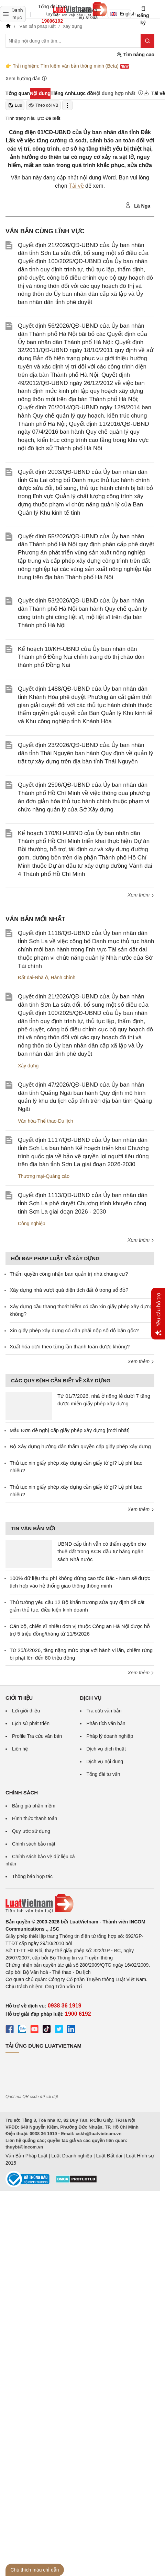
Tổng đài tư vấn (103, 1774)
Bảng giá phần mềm (33, 1805)
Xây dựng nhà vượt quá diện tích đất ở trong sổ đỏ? (69, 1290)
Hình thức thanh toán (34, 1818)
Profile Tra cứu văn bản (37, 1736)
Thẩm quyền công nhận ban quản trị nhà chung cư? (69, 1274)
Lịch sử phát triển (31, 1723)
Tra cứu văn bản (104, 1710)
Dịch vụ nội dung (105, 1761)
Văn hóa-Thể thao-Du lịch (45, 1121)
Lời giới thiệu (26, 1710)
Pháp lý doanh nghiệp (110, 1736)
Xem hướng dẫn (26, 78)
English (120, 13)
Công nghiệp (31, 1223)
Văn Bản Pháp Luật (26, 2155)
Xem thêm (141, 895)
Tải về (76, 186)
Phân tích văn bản (106, 1723)
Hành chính (63, 977)
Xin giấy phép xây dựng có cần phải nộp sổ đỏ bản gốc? (74, 1330)
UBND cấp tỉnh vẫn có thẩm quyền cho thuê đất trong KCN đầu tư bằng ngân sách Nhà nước (101, 1551)
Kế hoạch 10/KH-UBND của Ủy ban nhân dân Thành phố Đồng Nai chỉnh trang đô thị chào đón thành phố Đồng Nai (81, 657)
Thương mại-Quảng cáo (43, 1176)
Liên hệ (20, 1749)
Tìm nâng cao (135, 55)
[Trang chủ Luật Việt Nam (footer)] (80, 1903)
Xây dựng (28, 1065)
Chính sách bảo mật (33, 1844)
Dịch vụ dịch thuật (106, 1749)
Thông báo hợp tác (32, 1876)
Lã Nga (137, 205)
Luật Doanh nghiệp (71, 2155)
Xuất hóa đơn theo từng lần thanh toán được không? (70, 1346)
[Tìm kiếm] (147, 41)
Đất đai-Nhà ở (33, 977)
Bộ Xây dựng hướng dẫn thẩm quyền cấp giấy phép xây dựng (80, 1446)
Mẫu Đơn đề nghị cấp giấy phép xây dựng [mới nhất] (70, 1430)
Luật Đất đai (109, 2155)
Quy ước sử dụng (31, 1831)
